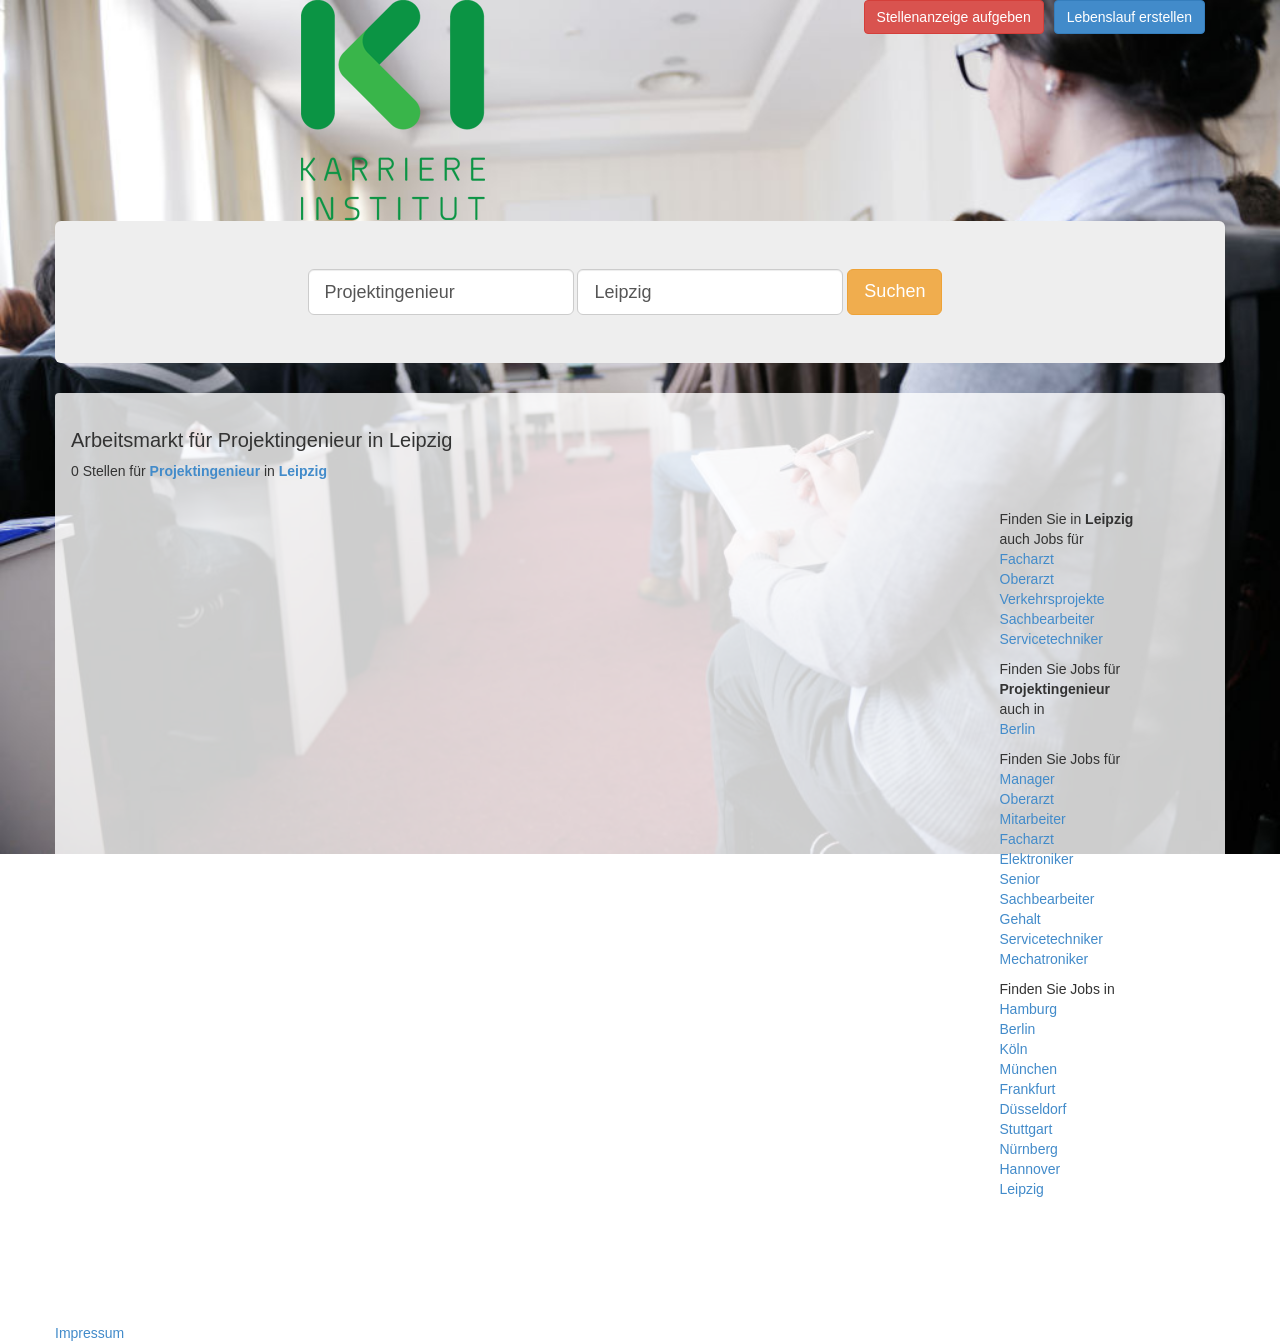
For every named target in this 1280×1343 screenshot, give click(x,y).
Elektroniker (1037, 859)
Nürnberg (1029, 1149)
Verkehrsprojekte (1052, 599)
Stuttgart (1026, 1129)
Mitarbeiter (1033, 819)
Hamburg (1029, 1009)
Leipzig (1022, 1189)
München (1029, 1069)
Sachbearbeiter (1047, 619)
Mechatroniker (1044, 959)
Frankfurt (1028, 1089)
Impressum (89, 1333)
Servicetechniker (1052, 639)
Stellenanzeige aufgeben (954, 17)
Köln (1014, 1049)
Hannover (1030, 1169)
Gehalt (1020, 919)
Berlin (1018, 729)
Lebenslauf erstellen (1129, 17)
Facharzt (1027, 559)
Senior (1020, 879)
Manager (1027, 779)
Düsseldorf (1033, 1109)
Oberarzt (1027, 579)
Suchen (894, 291)
